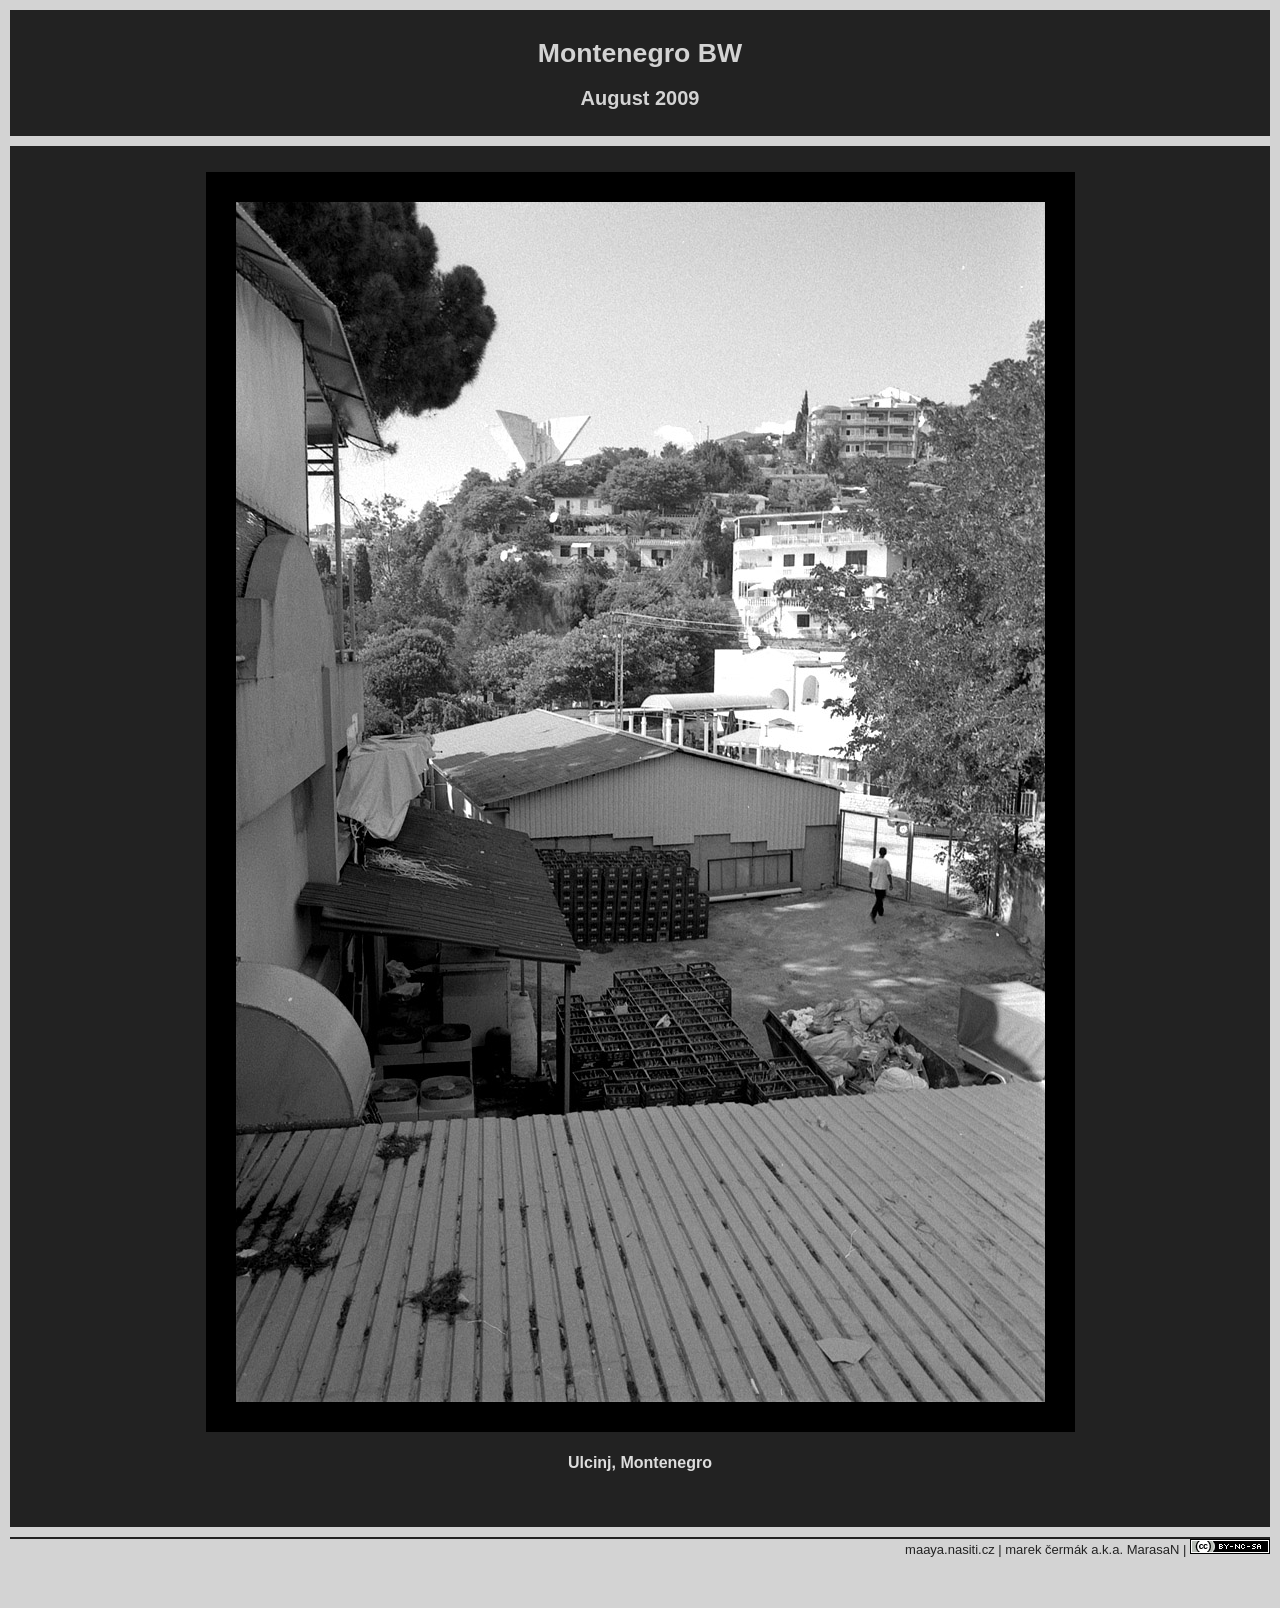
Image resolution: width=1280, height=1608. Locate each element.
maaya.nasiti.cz (950, 1549)
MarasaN (1153, 1549)
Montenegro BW (640, 53)
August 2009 (640, 98)
